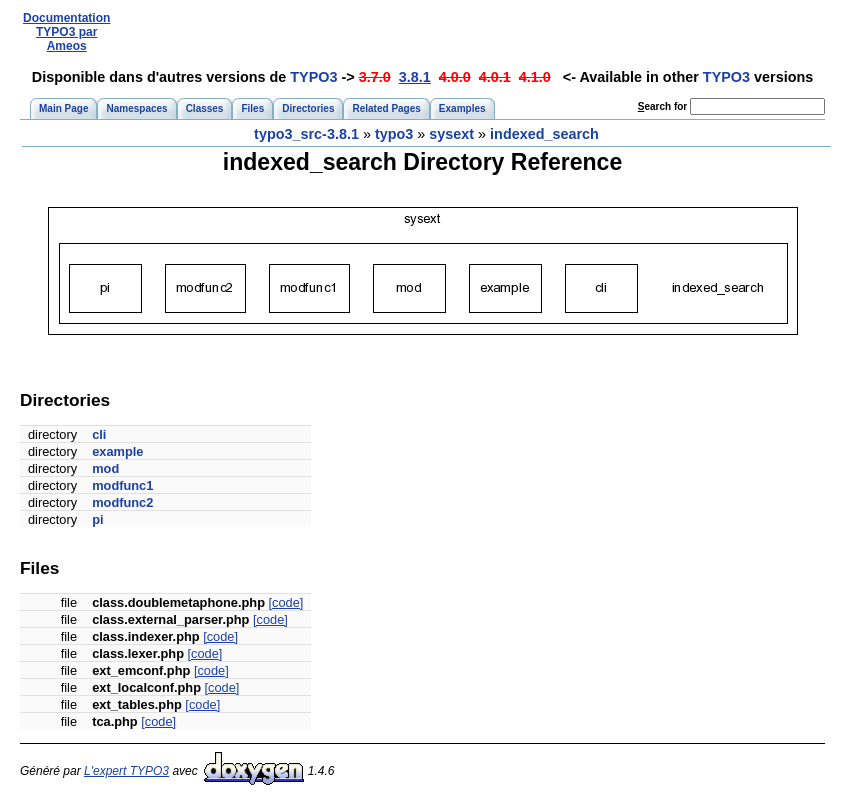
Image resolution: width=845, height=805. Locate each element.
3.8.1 (415, 77)
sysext (451, 134)
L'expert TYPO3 (126, 771)
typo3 (394, 134)
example (117, 451)
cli (99, 434)
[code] (286, 602)
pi (97, 519)
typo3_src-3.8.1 (306, 134)
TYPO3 (313, 77)
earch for (662, 106)
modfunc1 (122, 485)
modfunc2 (122, 502)
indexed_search (544, 134)
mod (105, 468)
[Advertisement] (478, 32)
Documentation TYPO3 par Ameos (66, 32)
